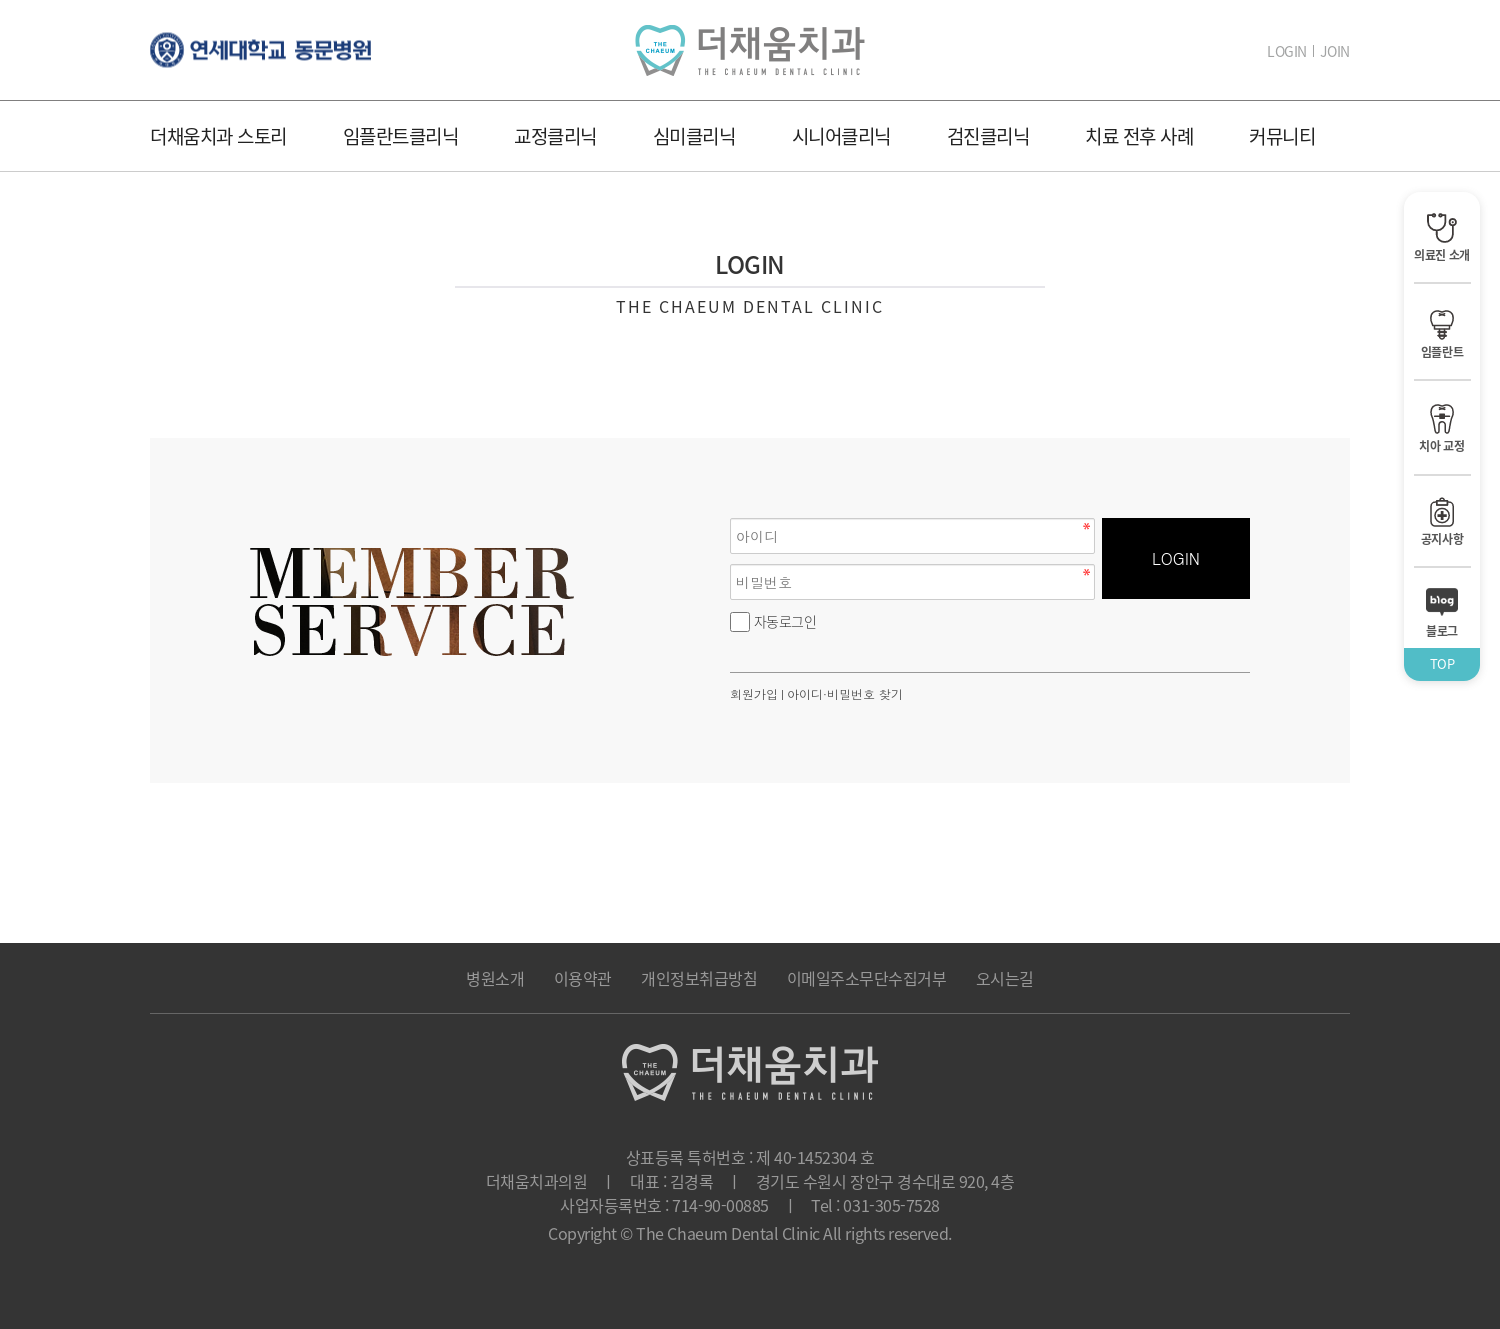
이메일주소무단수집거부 (867, 978)
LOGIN (1287, 51)
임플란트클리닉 (401, 136)
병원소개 (495, 978)
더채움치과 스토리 (218, 136)
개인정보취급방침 (699, 978)
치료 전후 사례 (1139, 136)
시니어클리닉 (841, 136)
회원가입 (754, 693)
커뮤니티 (1282, 136)
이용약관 (583, 978)
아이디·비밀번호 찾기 (845, 693)
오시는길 (1005, 978)
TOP (1442, 663)
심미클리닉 (694, 136)
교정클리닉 (555, 136)
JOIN (1335, 51)
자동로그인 (785, 621)
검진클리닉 (988, 136)
